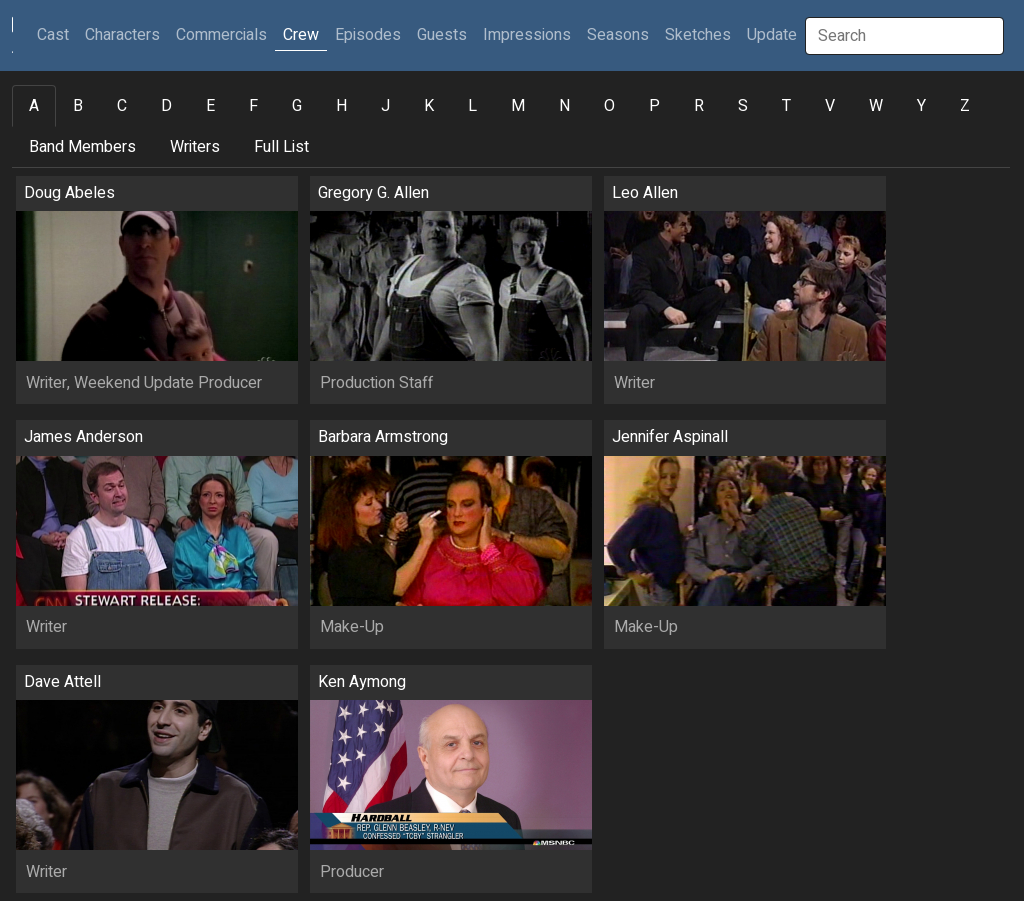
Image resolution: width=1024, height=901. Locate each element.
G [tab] (297, 106)
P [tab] (654, 106)
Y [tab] (921, 106)
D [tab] (166, 106)
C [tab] (122, 106)
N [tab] (564, 106)
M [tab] (518, 106)
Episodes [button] (368, 35)
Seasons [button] (618, 35)
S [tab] (743, 106)
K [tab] (429, 106)
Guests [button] (442, 35)
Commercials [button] (221, 35)
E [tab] (210, 106)
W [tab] (876, 106)
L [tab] (472, 106)
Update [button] (772, 35)
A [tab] (34, 106)
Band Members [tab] (82, 147)
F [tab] (253, 106)
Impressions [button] (527, 35)
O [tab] (609, 106)
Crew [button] (301, 35)
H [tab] (341, 106)
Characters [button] (122, 35)
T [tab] (786, 106)
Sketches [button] (698, 35)
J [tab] (385, 106)
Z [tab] (965, 106)
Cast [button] (57, 34)
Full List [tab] (281, 147)
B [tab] (78, 106)
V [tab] (830, 106)
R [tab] (699, 106)
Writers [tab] (195, 147)
